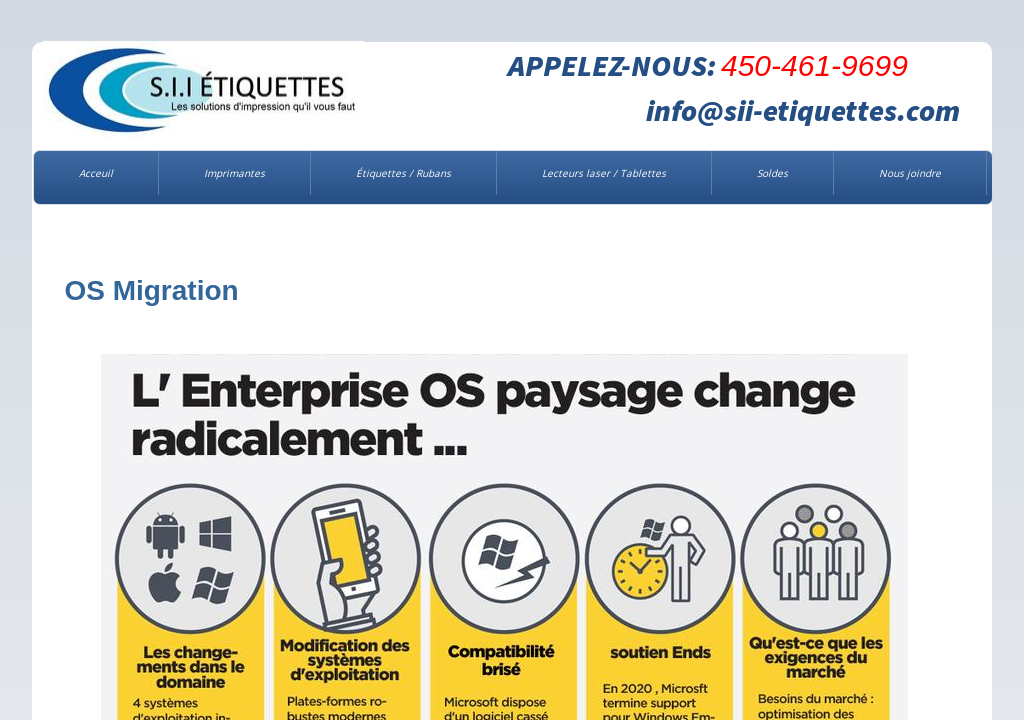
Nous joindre (910, 173)
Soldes (772, 173)
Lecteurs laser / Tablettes (604, 173)
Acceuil (96, 173)
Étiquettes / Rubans (403, 173)
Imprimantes (234, 173)
